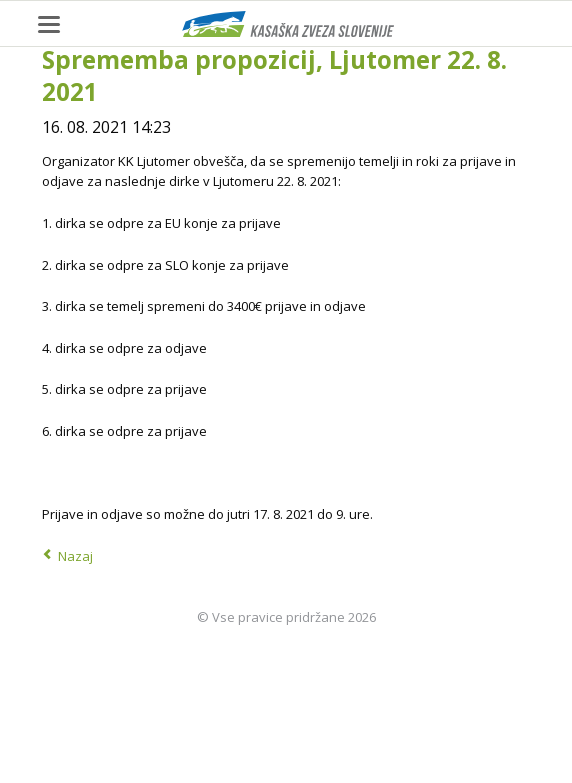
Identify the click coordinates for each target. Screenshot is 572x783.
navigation (49, 24)
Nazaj (75, 556)
